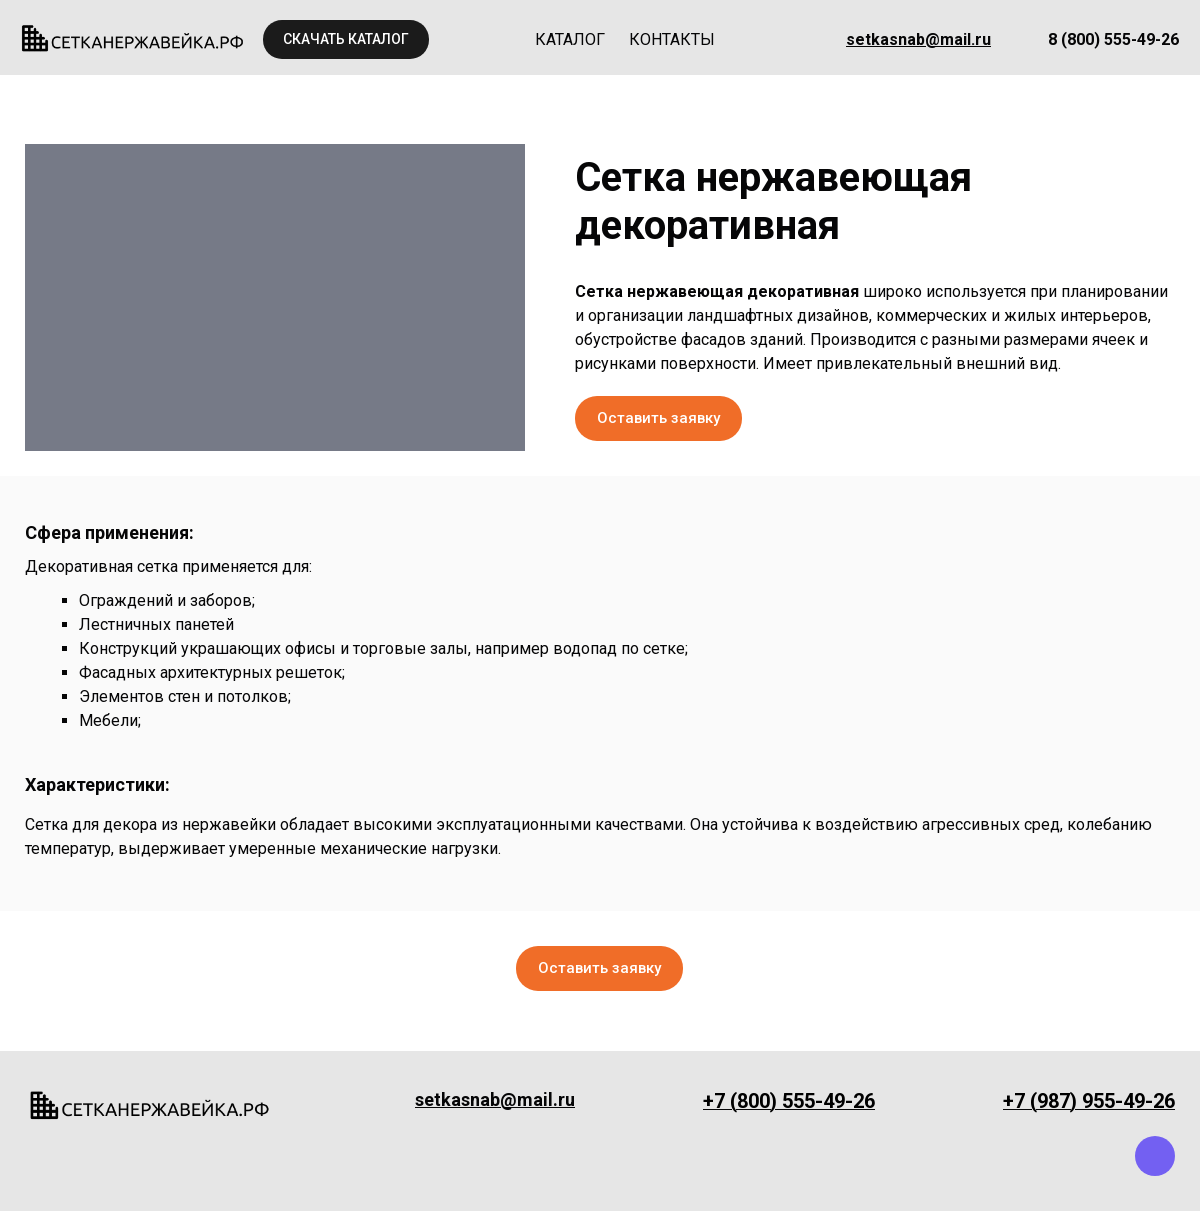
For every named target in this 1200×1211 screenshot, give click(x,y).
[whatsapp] (1105, 1156)
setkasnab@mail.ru (918, 39)
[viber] (1155, 1156)
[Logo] (133, 39)
